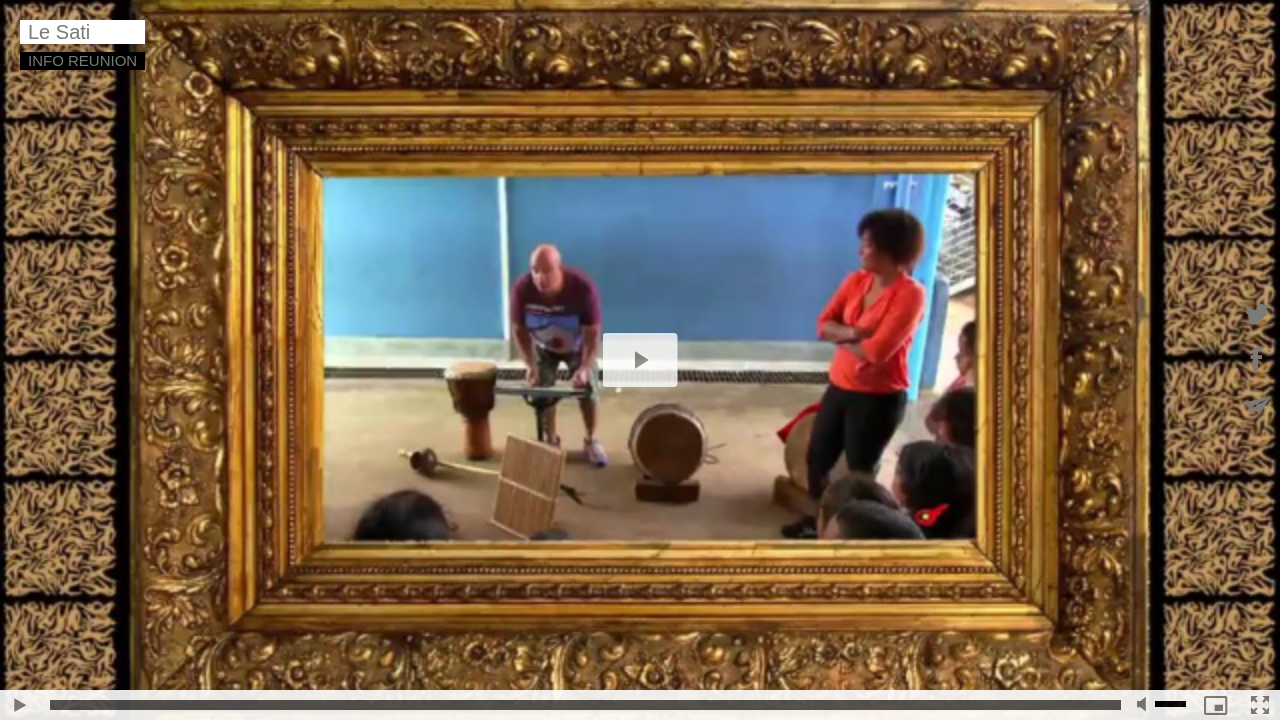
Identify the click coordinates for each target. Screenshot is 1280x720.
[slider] (585, 705)
